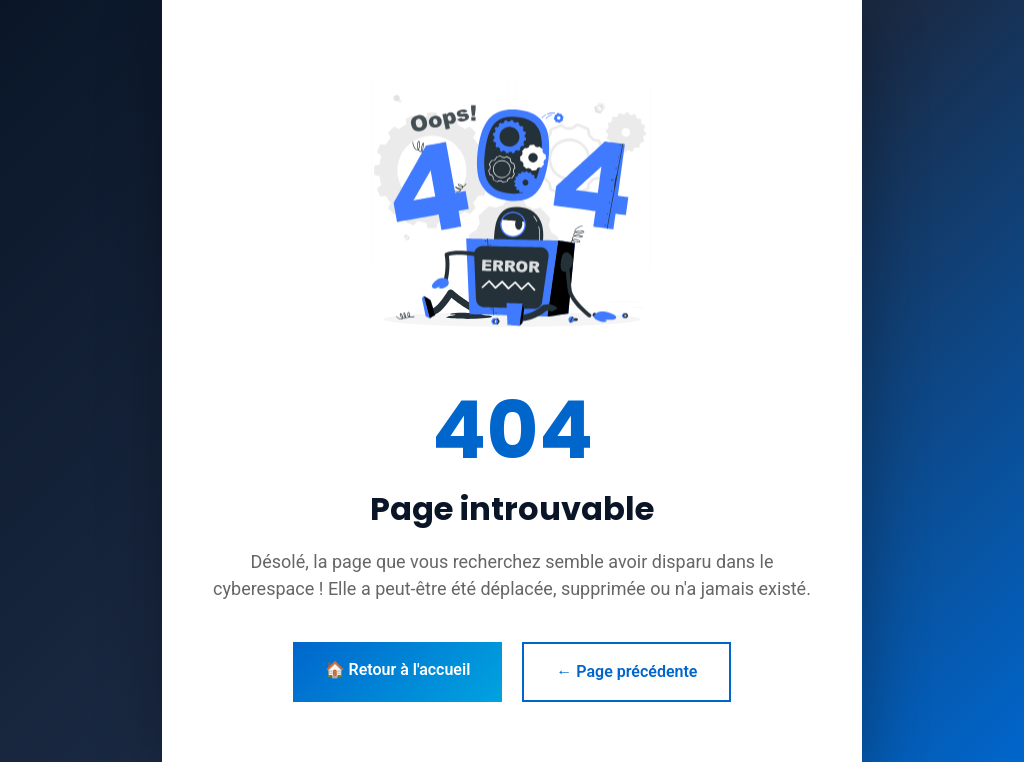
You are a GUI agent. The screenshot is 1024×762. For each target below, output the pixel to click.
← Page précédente (626, 671)
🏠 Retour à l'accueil (398, 669)
